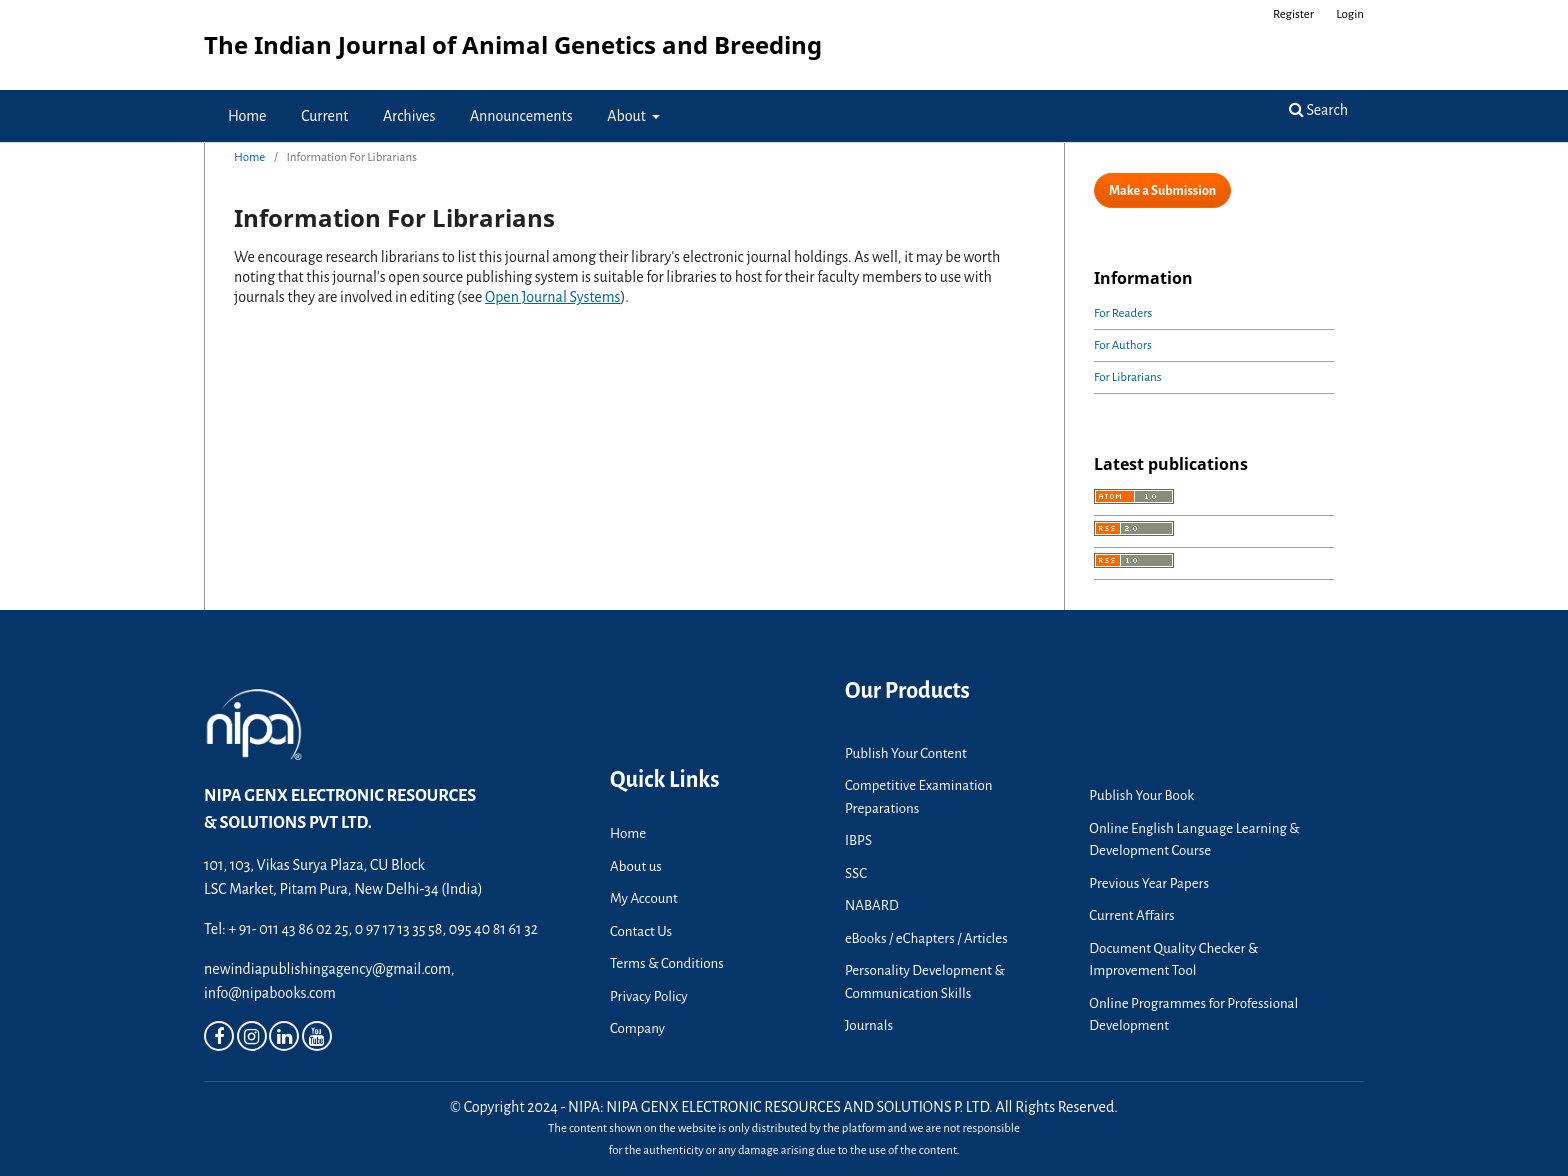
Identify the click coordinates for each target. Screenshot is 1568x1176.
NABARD (872, 905)
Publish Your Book (1141, 795)
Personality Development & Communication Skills (925, 982)
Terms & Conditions (667, 963)
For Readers (1123, 313)
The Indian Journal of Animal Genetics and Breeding (513, 44)
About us (636, 866)
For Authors (1123, 345)
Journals (869, 1025)
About (627, 116)
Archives (409, 116)
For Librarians (1128, 377)
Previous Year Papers (1149, 883)
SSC (856, 873)
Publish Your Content (906, 753)
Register (1293, 14)
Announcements (521, 116)
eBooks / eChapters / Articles (926, 938)
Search (1318, 109)
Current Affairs (1131, 915)
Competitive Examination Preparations (919, 797)
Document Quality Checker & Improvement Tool (1173, 960)
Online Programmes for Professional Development (1193, 1015)
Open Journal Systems (552, 297)
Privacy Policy (649, 996)
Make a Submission (1162, 191)
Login (1350, 14)
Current (324, 116)
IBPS (858, 840)
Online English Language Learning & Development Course (1194, 840)
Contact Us (641, 931)
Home (247, 116)
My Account (644, 898)
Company (637, 1028)
